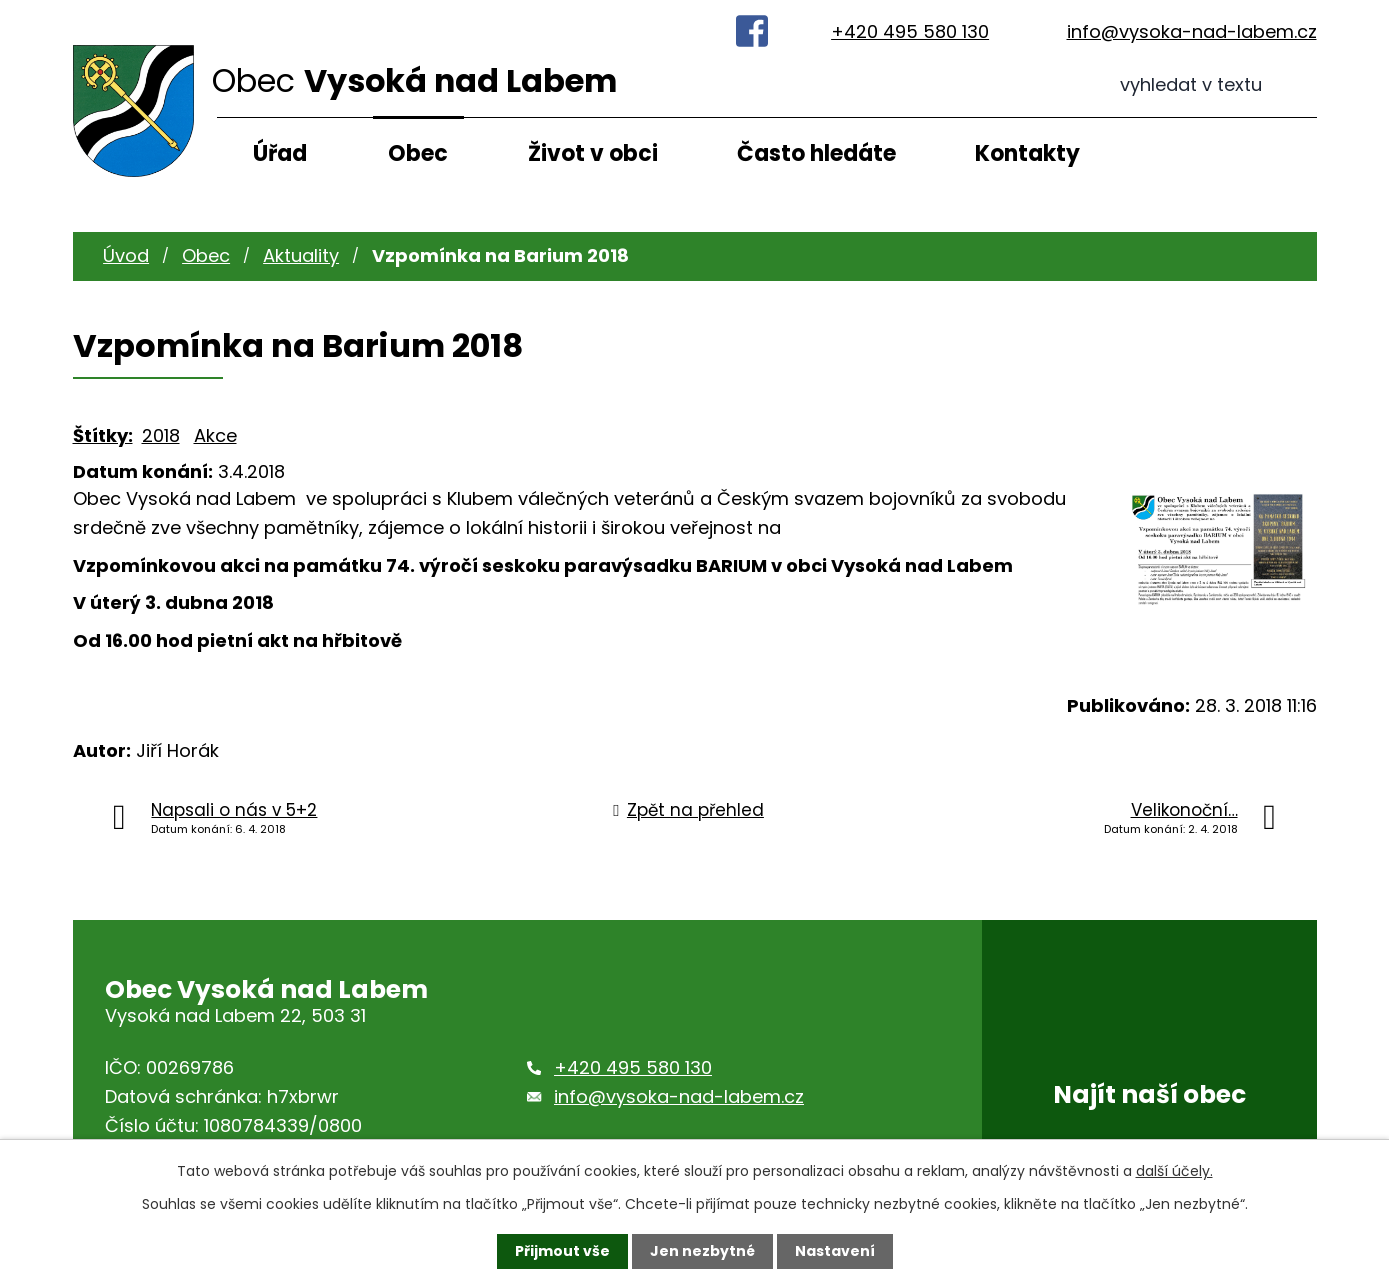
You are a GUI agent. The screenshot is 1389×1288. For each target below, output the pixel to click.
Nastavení (835, 1251)
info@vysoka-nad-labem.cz (1192, 31)
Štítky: (103, 435)
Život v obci (593, 153)
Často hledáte (816, 153)
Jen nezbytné (702, 1251)
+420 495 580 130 (910, 31)
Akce (215, 435)
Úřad (280, 153)
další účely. (1174, 1171)
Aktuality (301, 255)
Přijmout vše (562, 1251)
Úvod (126, 255)
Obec (418, 153)
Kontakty (1027, 153)
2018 (161, 435)
